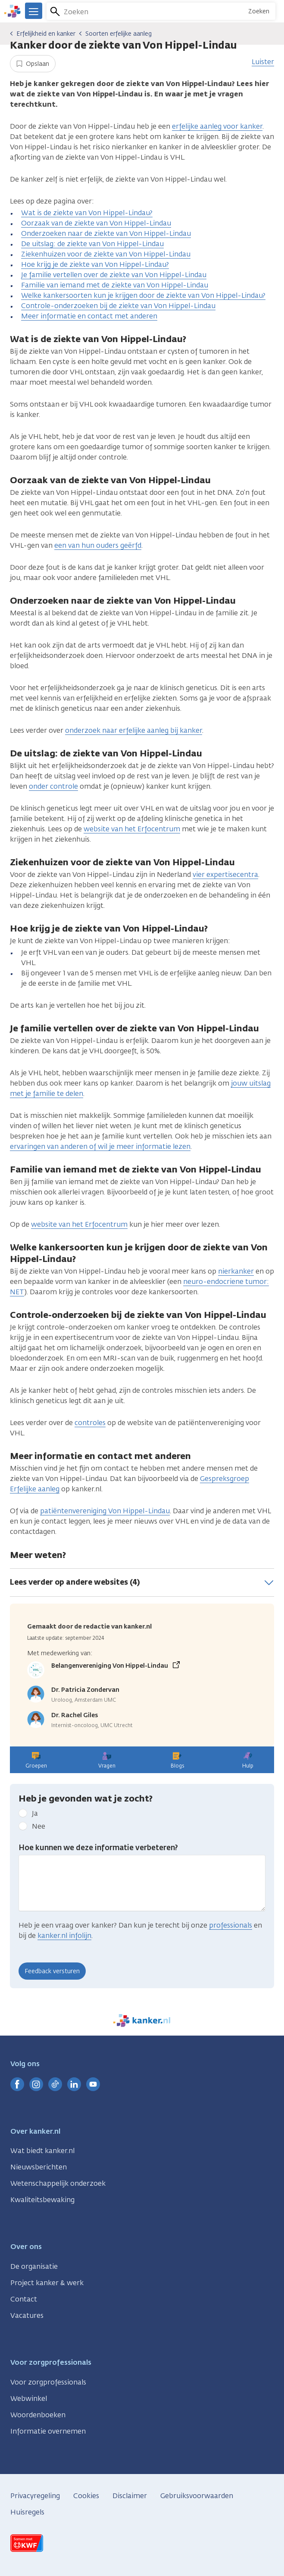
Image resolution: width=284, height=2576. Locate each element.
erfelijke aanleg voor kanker (217, 126)
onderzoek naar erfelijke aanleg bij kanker (133, 730)
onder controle (53, 786)
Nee (38, 1826)
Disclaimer (129, 2495)
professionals (230, 1925)
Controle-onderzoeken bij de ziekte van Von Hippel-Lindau (118, 305)
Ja (35, 1813)
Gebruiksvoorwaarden (196, 2495)
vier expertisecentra (225, 874)
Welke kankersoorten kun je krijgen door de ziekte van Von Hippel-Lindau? (143, 295)
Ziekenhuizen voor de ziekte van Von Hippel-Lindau (105, 254)
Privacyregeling (35, 2495)
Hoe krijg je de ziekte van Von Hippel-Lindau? (95, 264)
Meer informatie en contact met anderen (89, 316)
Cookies (86, 2495)
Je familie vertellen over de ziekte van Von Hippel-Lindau (113, 274)
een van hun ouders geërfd (97, 545)
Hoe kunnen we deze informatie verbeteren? (98, 1847)
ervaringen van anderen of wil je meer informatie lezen (100, 1146)
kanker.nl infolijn (64, 1935)
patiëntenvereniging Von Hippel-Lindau (105, 1510)
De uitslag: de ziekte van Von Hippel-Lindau (92, 243)
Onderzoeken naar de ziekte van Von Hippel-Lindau (106, 233)
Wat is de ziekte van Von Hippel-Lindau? (87, 212)
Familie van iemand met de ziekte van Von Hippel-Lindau (114, 285)
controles (90, 1422)
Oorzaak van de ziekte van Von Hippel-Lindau (96, 223)
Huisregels (27, 2512)
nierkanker (236, 1271)
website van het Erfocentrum (132, 828)
